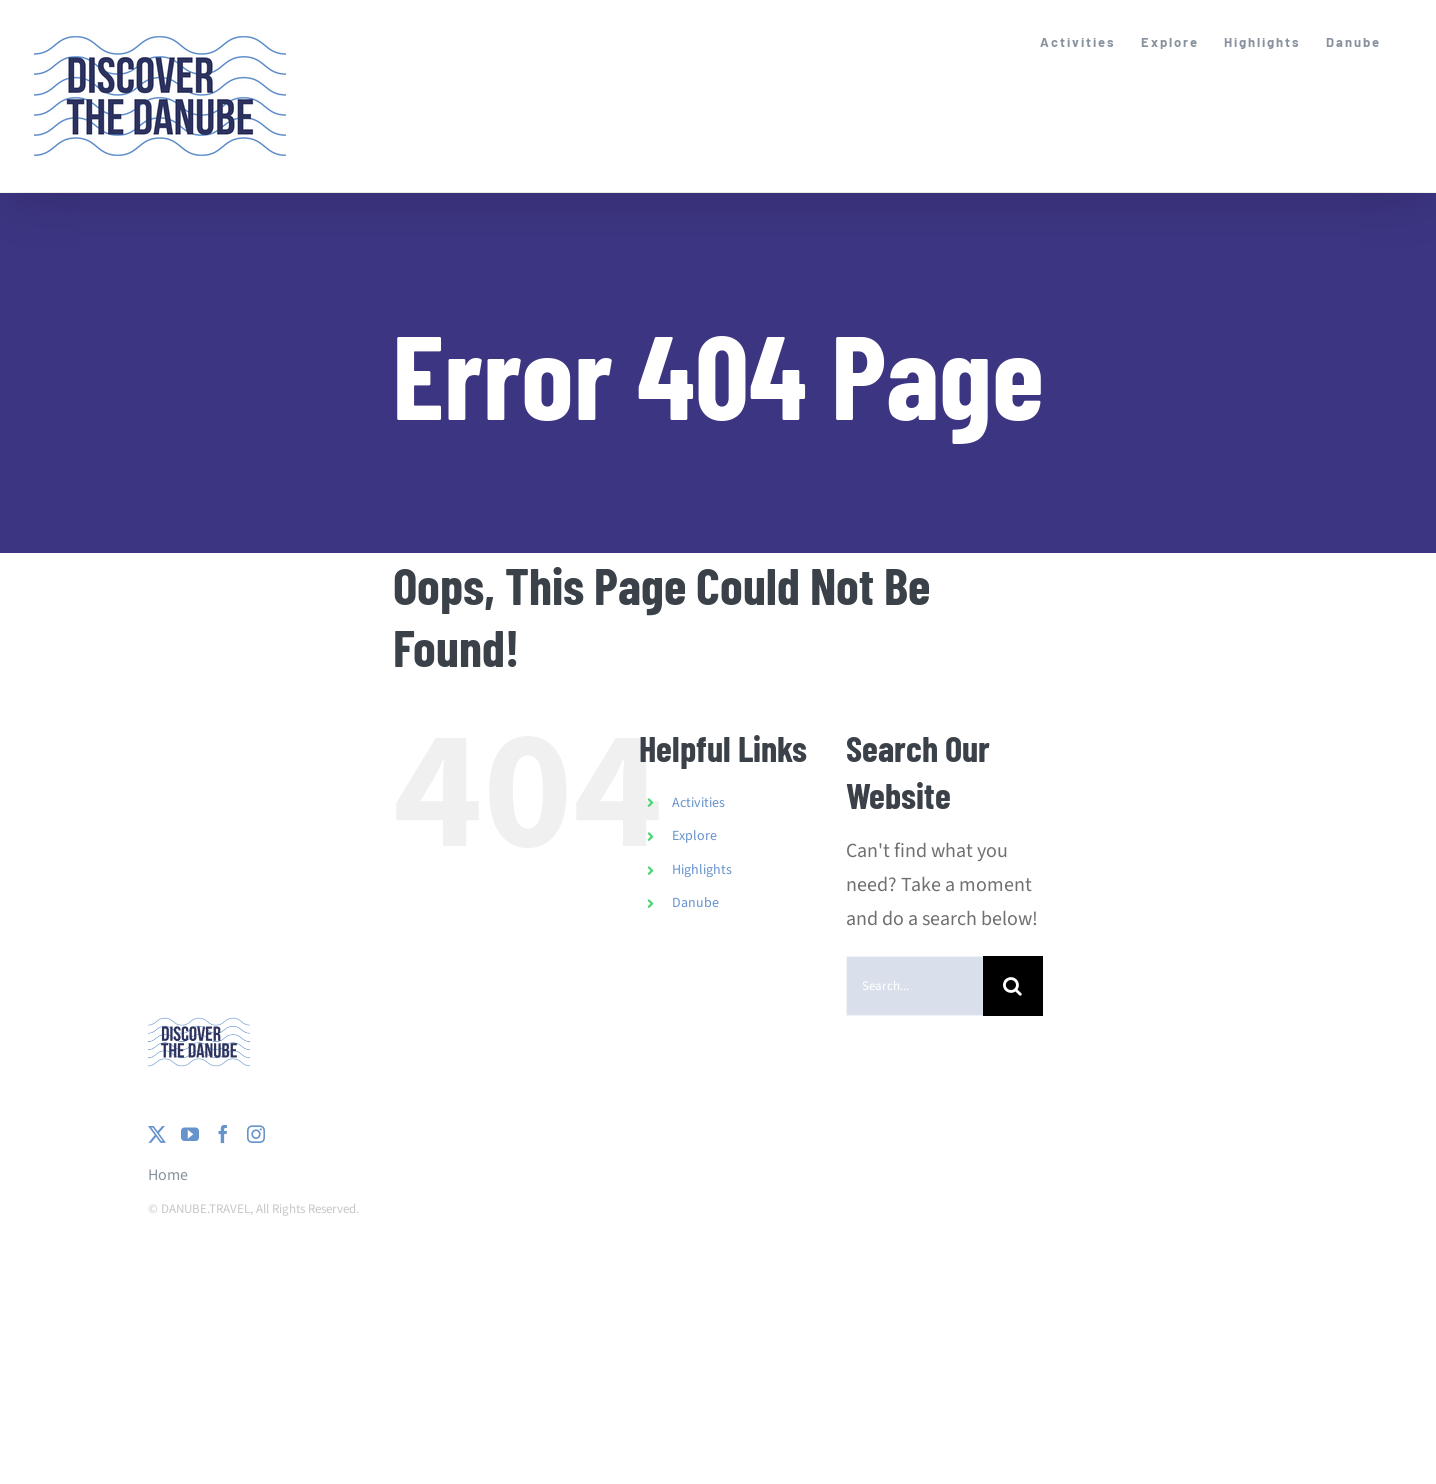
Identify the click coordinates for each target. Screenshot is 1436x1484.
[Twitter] (157, 1134)
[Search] (1013, 986)
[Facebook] (223, 1134)
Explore (694, 836)
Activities (698, 803)
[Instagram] (256, 1134)
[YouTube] (190, 1134)
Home (168, 1175)
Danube (695, 903)
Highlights (702, 870)
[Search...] (914, 986)
